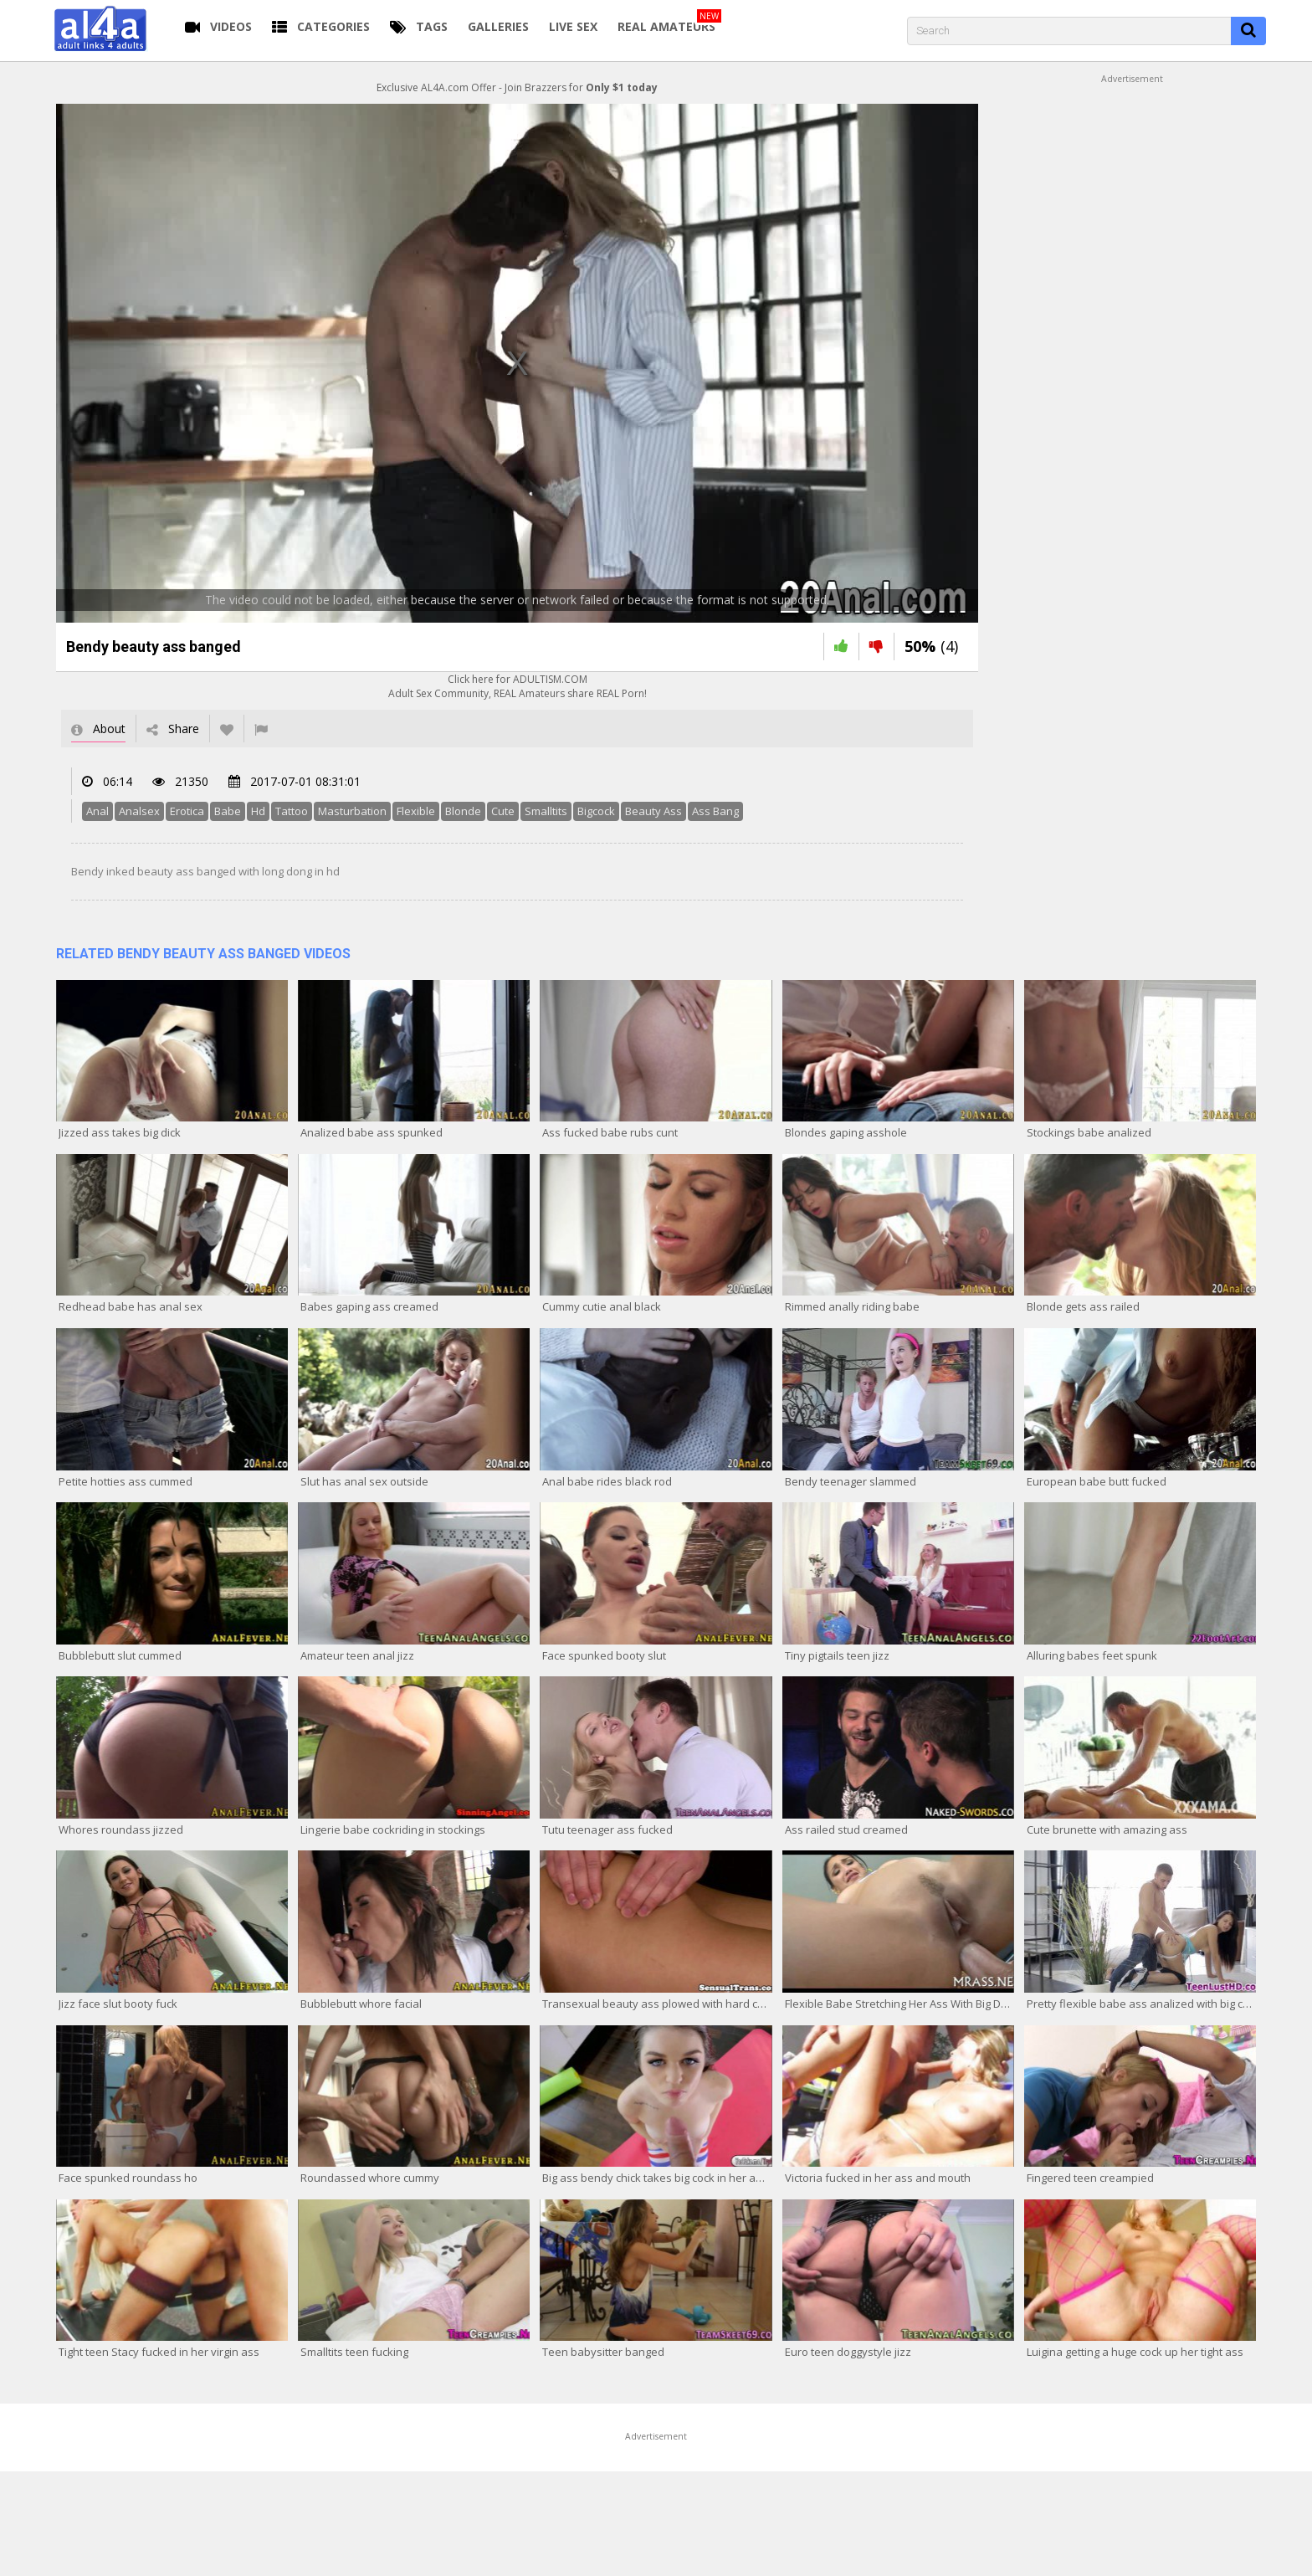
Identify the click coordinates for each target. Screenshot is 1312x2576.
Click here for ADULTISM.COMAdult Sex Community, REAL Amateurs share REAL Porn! (517, 686)
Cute (503, 810)
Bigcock (596, 810)
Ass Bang (715, 810)
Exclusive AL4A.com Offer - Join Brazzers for (517, 87)
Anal (97, 810)
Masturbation (352, 810)
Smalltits (546, 810)
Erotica (187, 810)
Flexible (416, 810)
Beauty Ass (653, 810)
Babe (227, 810)
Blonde (463, 810)
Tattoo (291, 810)
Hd (258, 810)
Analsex (139, 810)
